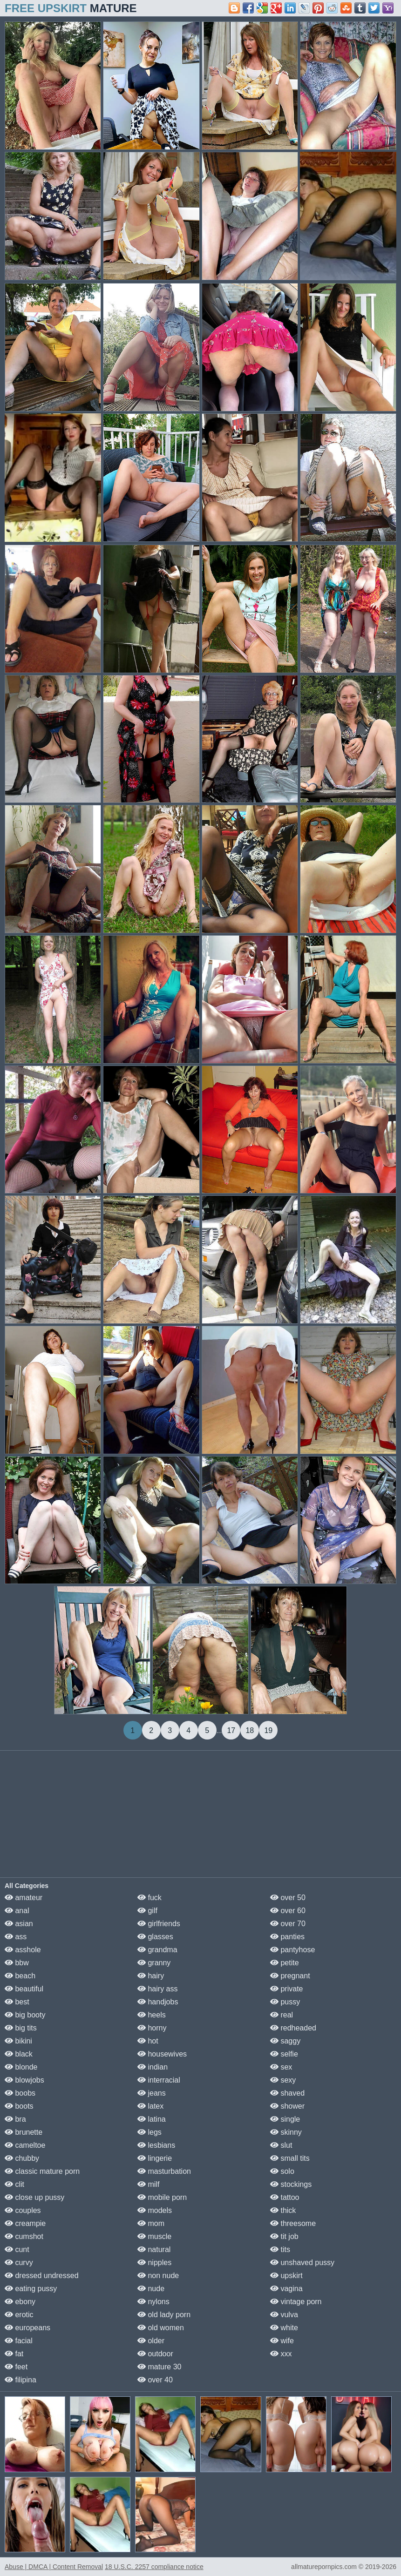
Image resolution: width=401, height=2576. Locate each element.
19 (268, 1730)
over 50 (288, 1898)
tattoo (284, 2197)
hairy (150, 1976)
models (154, 2210)
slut (281, 2145)
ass (16, 1937)
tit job (284, 2236)
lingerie (154, 2158)
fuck (149, 1898)
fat (14, 2354)
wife (282, 2341)
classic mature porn (42, 2171)
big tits (21, 2028)
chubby (22, 2158)
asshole (23, 1950)
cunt (17, 2249)
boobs (20, 2093)
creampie (25, 2223)
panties (287, 1937)
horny (151, 2028)
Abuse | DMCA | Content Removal (54, 2566)
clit (14, 2184)
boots (19, 2106)
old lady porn (163, 2315)
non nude (158, 2275)
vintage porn (296, 2302)
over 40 (155, 2380)
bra (15, 2119)
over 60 (288, 1911)
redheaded (293, 2028)
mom (150, 2223)
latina (151, 2119)
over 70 (288, 1924)
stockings (291, 2184)
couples (23, 2210)
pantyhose (292, 1950)
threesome (293, 2223)
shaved (287, 2093)
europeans (27, 2328)
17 (231, 1730)
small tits (290, 2158)
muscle (154, 2236)
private (286, 1989)
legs (149, 2132)
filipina (20, 2380)
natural (153, 2249)
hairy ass (157, 1989)
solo (282, 2171)
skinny (286, 2132)
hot (147, 2041)
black (19, 2054)
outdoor (155, 2354)
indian (152, 2067)
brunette (23, 2132)
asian (19, 1924)
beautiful (24, 1989)
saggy (285, 2041)
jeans (151, 2093)
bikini (18, 2041)
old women (160, 2328)
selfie (284, 2054)
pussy (285, 2002)
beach (20, 1976)
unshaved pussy (302, 2262)
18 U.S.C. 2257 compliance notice (154, 2566)
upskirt (286, 2275)
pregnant (290, 1976)
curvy (19, 2262)
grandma (157, 1950)
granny (153, 1963)
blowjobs (24, 2080)
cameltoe (25, 2145)
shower (287, 2106)
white (284, 2328)
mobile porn (162, 2197)
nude (150, 2289)
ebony (20, 2302)
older (150, 2341)
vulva (284, 2315)
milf (148, 2184)
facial (19, 2341)
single (285, 2119)
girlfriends (158, 1924)
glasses (155, 1937)
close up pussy (34, 2197)
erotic (19, 2315)
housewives (162, 2054)
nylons (153, 2302)
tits (280, 2249)
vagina (286, 2289)
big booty (25, 2015)
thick (283, 2210)
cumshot (24, 2236)
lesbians (156, 2145)
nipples (154, 2262)
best (17, 2002)
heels (151, 2015)
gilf (147, 1911)
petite (284, 1963)
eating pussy (31, 2289)
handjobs (157, 2002)
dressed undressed (42, 2275)
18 (249, 1730)
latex (150, 2106)
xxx (281, 2354)
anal (17, 1911)
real (281, 2015)
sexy (283, 2080)
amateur (23, 1898)
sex (281, 2067)
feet (16, 2367)
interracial (158, 2080)
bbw (17, 1963)
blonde (21, 2067)
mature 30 (159, 2367)
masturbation (164, 2171)
